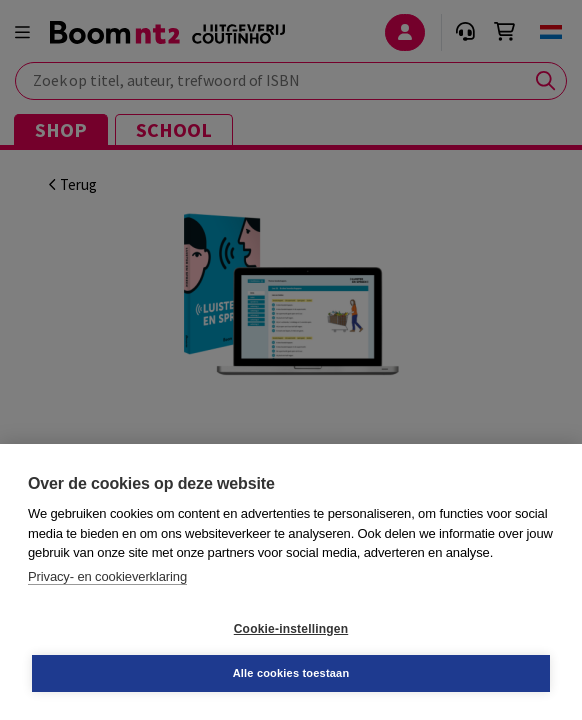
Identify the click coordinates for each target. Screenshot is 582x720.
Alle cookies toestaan (291, 673)
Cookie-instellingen (291, 629)
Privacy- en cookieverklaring (107, 576)
